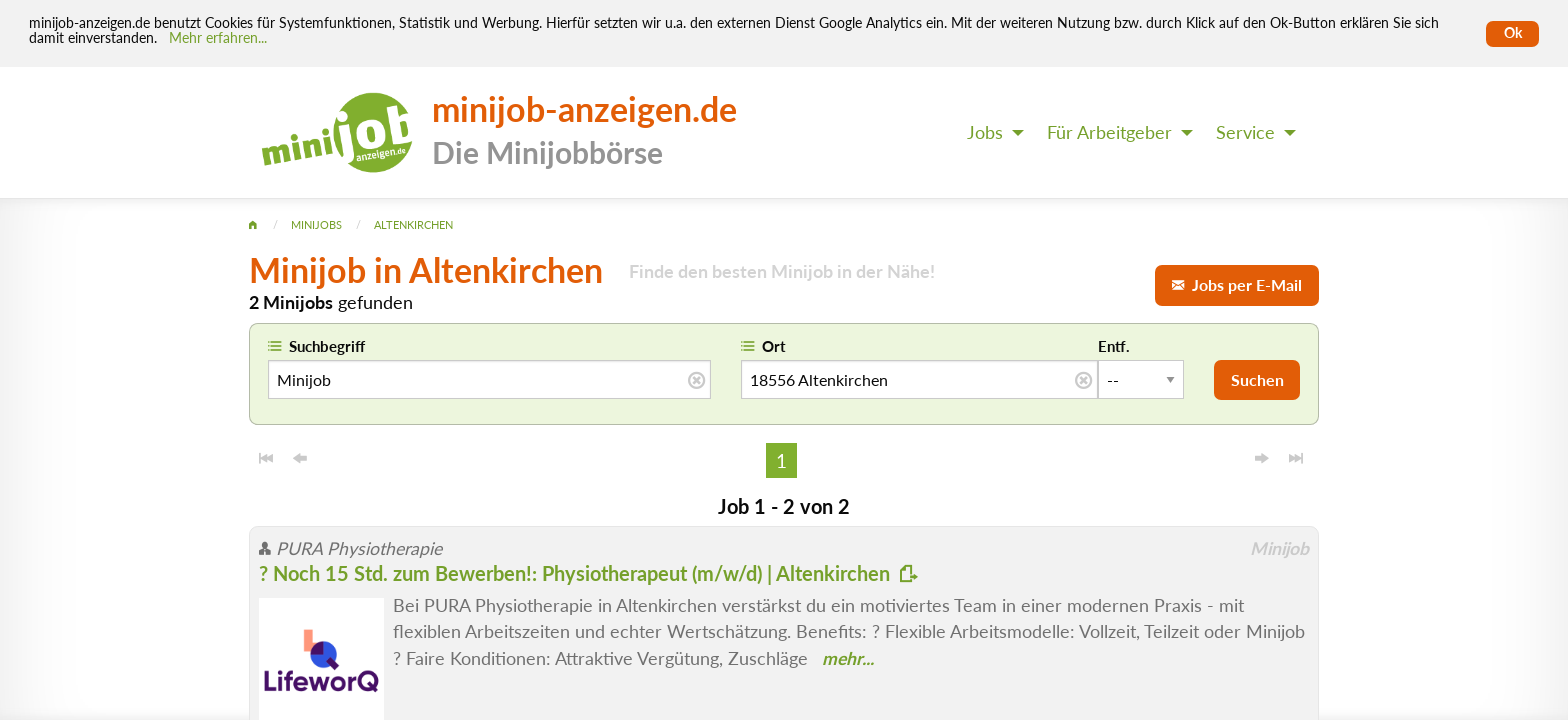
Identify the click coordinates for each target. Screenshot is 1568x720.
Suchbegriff (327, 346)
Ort (774, 346)
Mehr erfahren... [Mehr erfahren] (218, 38)
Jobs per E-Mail (1237, 284)
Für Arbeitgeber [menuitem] (1109, 132)
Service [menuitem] (1245, 132)
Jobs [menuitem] (985, 132)
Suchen (1257, 379)
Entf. (1114, 346)
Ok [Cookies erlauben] (1513, 33)
